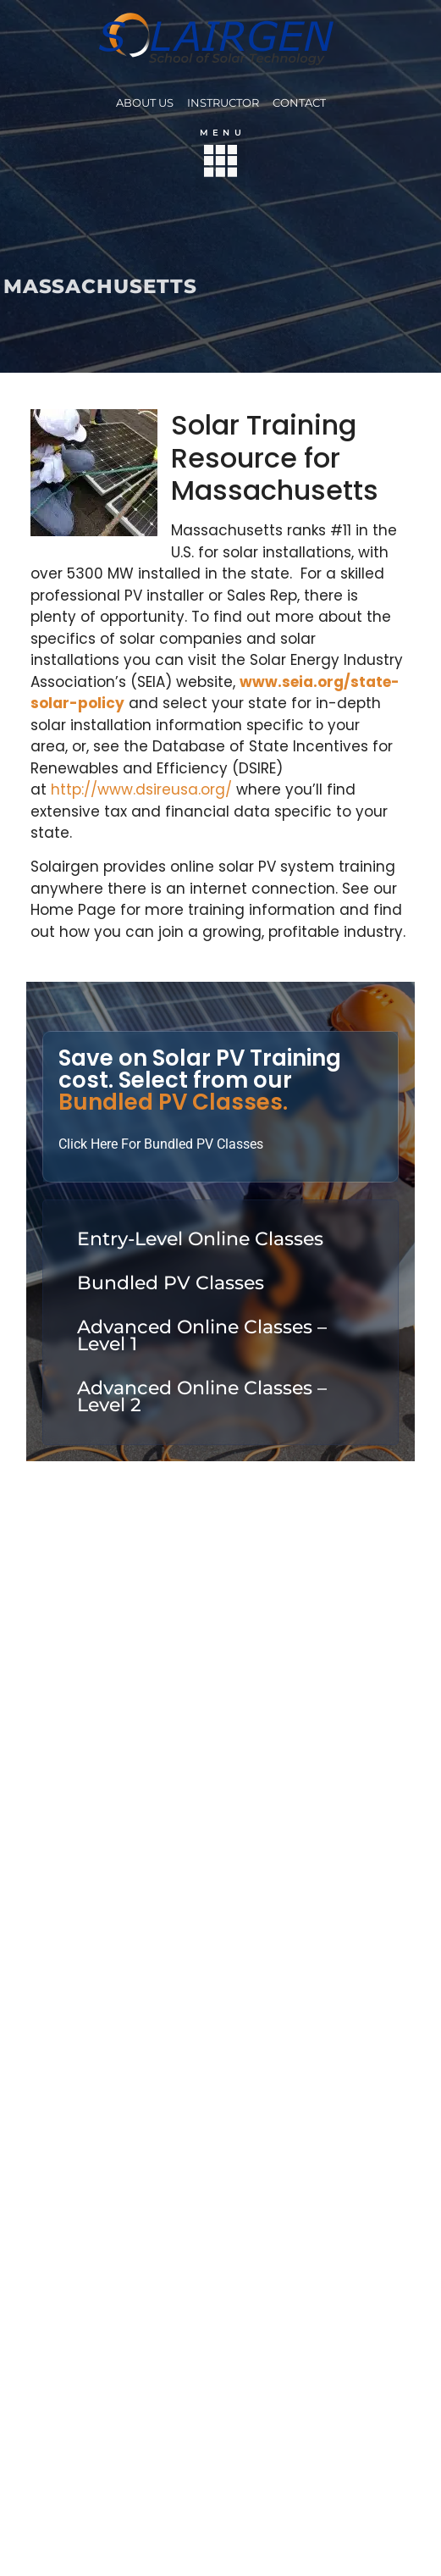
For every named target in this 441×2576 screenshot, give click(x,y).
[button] (220, 164)
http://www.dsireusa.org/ (141, 789)
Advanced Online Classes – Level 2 (202, 1396)
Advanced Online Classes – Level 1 (202, 1335)
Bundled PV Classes (170, 1282)
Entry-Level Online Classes (200, 1238)
